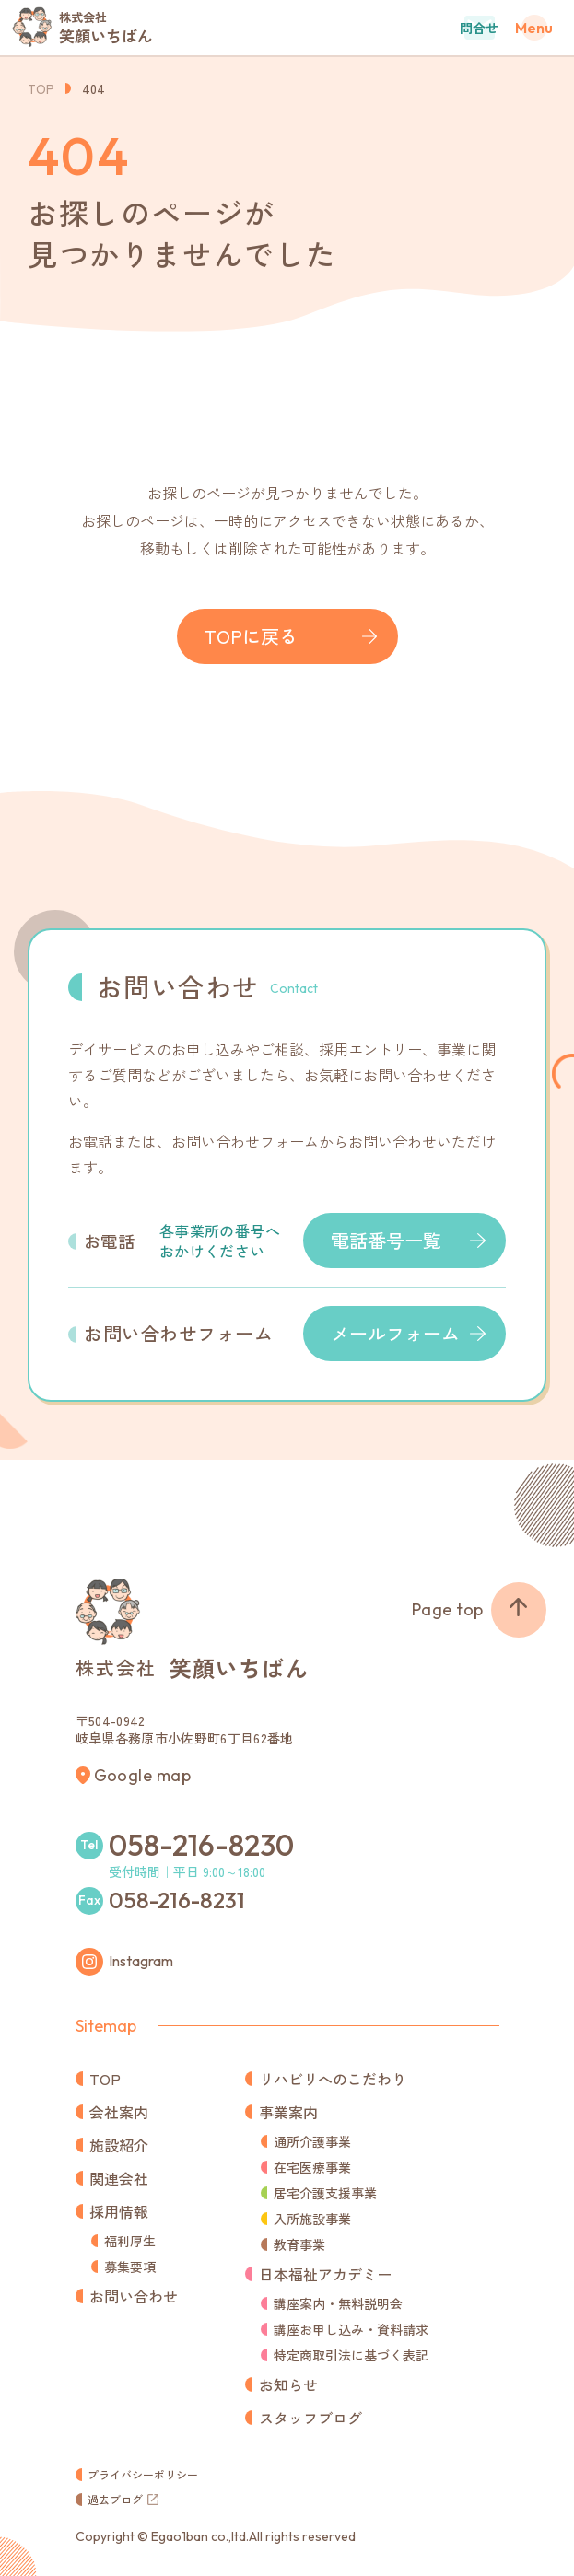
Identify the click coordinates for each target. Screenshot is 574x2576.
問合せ (479, 27)
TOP (41, 88)
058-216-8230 (201, 1844)
